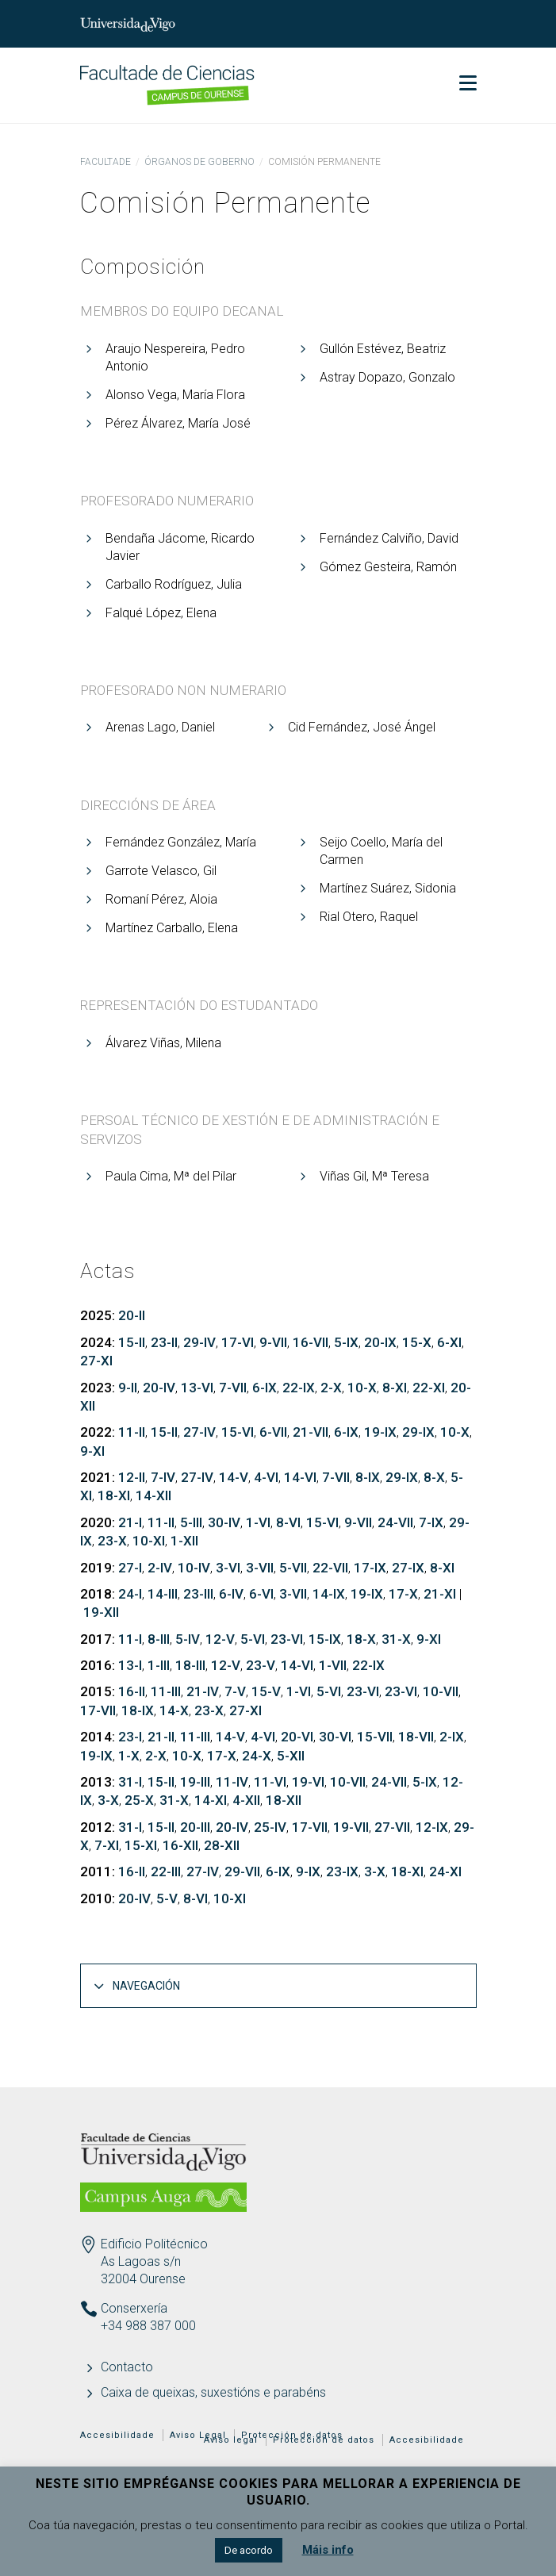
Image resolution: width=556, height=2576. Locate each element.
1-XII (184, 1541)
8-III (159, 1639)
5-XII (291, 1756)
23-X (112, 1541)
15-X (416, 1342)
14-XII (153, 1495)
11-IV (232, 1782)
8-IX (367, 1477)
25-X (139, 1800)
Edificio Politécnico (154, 2244)
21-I (130, 1522)
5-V (167, 1898)
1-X (129, 1756)
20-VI (297, 1737)
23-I (130, 1737)
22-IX (298, 1387)
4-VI (266, 1477)
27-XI (96, 1361)
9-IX (308, 1871)
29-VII (242, 1871)
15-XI (141, 1845)
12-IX (432, 1827)
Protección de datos (323, 2440)
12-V (220, 1639)
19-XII (101, 1612)
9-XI (92, 1451)
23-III (198, 1594)
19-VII (351, 1827)
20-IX (380, 1342)
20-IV (159, 1387)
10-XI (148, 1541)
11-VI (270, 1782)
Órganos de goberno (199, 161)
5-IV (187, 1639)
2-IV (160, 1568)
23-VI (286, 1639)
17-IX (370, 1568)
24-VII (395, 1522)
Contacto (127, 2366)
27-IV (199, 1432)
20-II (131, 1315)
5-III (191, 1522)
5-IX (346, 1342)
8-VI (288, 1522)
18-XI (114, 1495)
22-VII (330, 1568)
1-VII (333, 1665)
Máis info (328, 2550)
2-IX (451, 1737)
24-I (130, 1594)
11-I (130, 1639)
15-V (266, 1691)
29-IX (418, 1432)
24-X (256, 1756)
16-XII (180, 1845)
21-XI (440, 1594)
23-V (260, 1665)
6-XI (449, 1342)
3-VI (228, 1568)
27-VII (392, 1827)
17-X (403, 1594)
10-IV (194, 1568)
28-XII (222, 1845)
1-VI (258, 1522)
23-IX (342, 1871)
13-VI (197, 1387)
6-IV (231, 1594)
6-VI (261, 1594)
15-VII (375, 1737)
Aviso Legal (198, 2435)
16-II (131, 1691)
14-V (233, 1477)
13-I (130, 1665)
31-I (130, 1782)
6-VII (273, 1432)
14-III (163, 1594)
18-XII (283, 1800)
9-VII (273, 1342)
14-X (174, 1710)
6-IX (264, 1387)
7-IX (431, 1522)
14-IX (329, 1594)
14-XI (210, 1800)
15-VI (237, 1432)
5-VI (252, 1639)
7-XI (106, 1845)
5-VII (293, 1568)
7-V (235, 1691)
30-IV (224, 1522)
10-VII (440, 1691)
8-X (434, 1477)
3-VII (260, 1568)
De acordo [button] (248, 2550)
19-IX (380, 1432)
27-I (130, 1568)
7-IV (163, 1477)
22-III (166, 1871)
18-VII (416, 1737)
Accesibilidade (117, 2435)
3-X (108, 1800)
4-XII (246, 1800)
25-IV (270, 1827)
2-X (331, 1387)
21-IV (202, 1691)
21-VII (310, 1432)
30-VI (335, 1737)
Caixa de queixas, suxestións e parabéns (213, 2392)
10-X (362, 1387)
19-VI (308, 1782)
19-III (195, 1782)
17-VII (98, 1710)
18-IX (137, 1710)
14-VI (300, 1477)
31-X (396, 1639)
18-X (361, 1639)
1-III (159, 1665)
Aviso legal (231, 2440)
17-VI (237, 1342)
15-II (131, 1342)
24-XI (445, 1871)
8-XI (394, 1387)
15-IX (325, 1639)
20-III (195, 1827)
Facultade (105, 161)
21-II (161, 1737)
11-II (131, 1432)
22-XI (428, 1387)
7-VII (233, 1387)
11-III (166, 1691)
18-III (190, 1665)
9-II (127, 1387)
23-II (164, 1342)
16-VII (310, 1342)
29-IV (199, 1342)
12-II (131, 1477)
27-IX (408, 1568)
